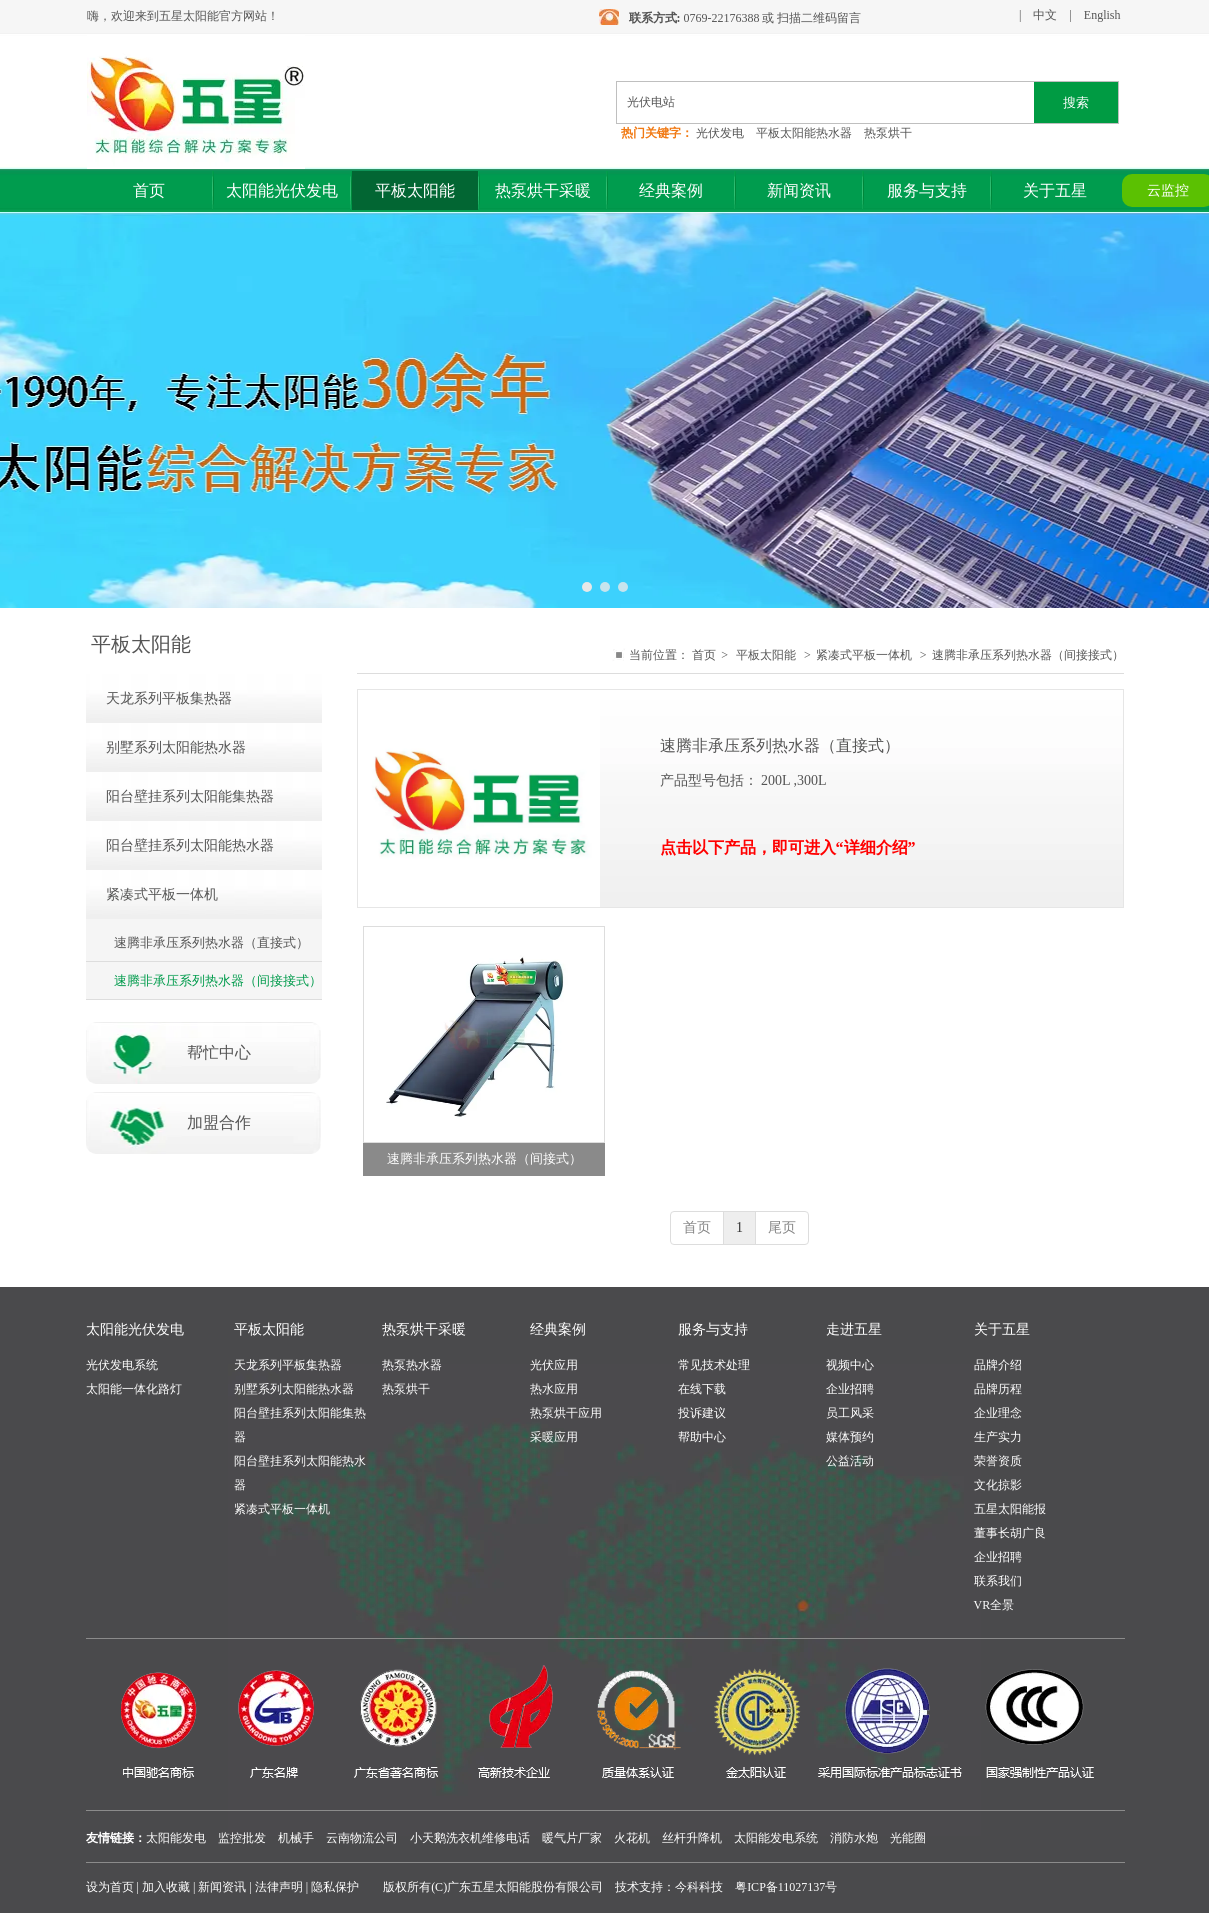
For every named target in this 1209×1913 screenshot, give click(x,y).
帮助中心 (702, 1437)
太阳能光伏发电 (135, 1329)
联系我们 (998, 1581)
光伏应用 (554, 1365)
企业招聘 (850, 1389)
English (1102, 15)
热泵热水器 (412, 1365)
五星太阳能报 (1010, 1509)
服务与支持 (713, 1329)
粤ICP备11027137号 (786, 1887)
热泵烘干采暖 (424, 1329)
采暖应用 (554, 1437)
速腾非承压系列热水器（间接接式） (1028, 655)
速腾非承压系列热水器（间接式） (484, 1158)
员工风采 (850, 1413)
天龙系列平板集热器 (288, 1365)
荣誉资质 (998, 1461)
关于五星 (1002, 1329)
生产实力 (998, 1437)
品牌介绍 (998, 1365)
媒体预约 (850, 1437)
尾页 (782, 1227)
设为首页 (110, 1887)
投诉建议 (702, 1413)
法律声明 (279, 1887)
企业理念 (998, 1413)
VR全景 (994, 1605)
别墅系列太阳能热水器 (294, 1389)
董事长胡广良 (1010, 1533)
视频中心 (850, 1365)
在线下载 (702, 1389)
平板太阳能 (766, 655)
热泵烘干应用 (566, 1413)
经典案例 (558, 1329)
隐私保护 (335, 1887)
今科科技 (699, 1887)
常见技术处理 (714, 1365)
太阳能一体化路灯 (134, 1389)
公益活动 (850, 1461)
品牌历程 (998, 1389)
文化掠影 (998, 1485)
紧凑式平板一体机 (864, 655)
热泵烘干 (406, 1389)
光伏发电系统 (122, 1365)
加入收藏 (166, 1887)
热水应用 (554, 1389)
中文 (1045, 15)
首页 (704, 655)
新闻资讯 (222, 1887)
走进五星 (854, 1329)
